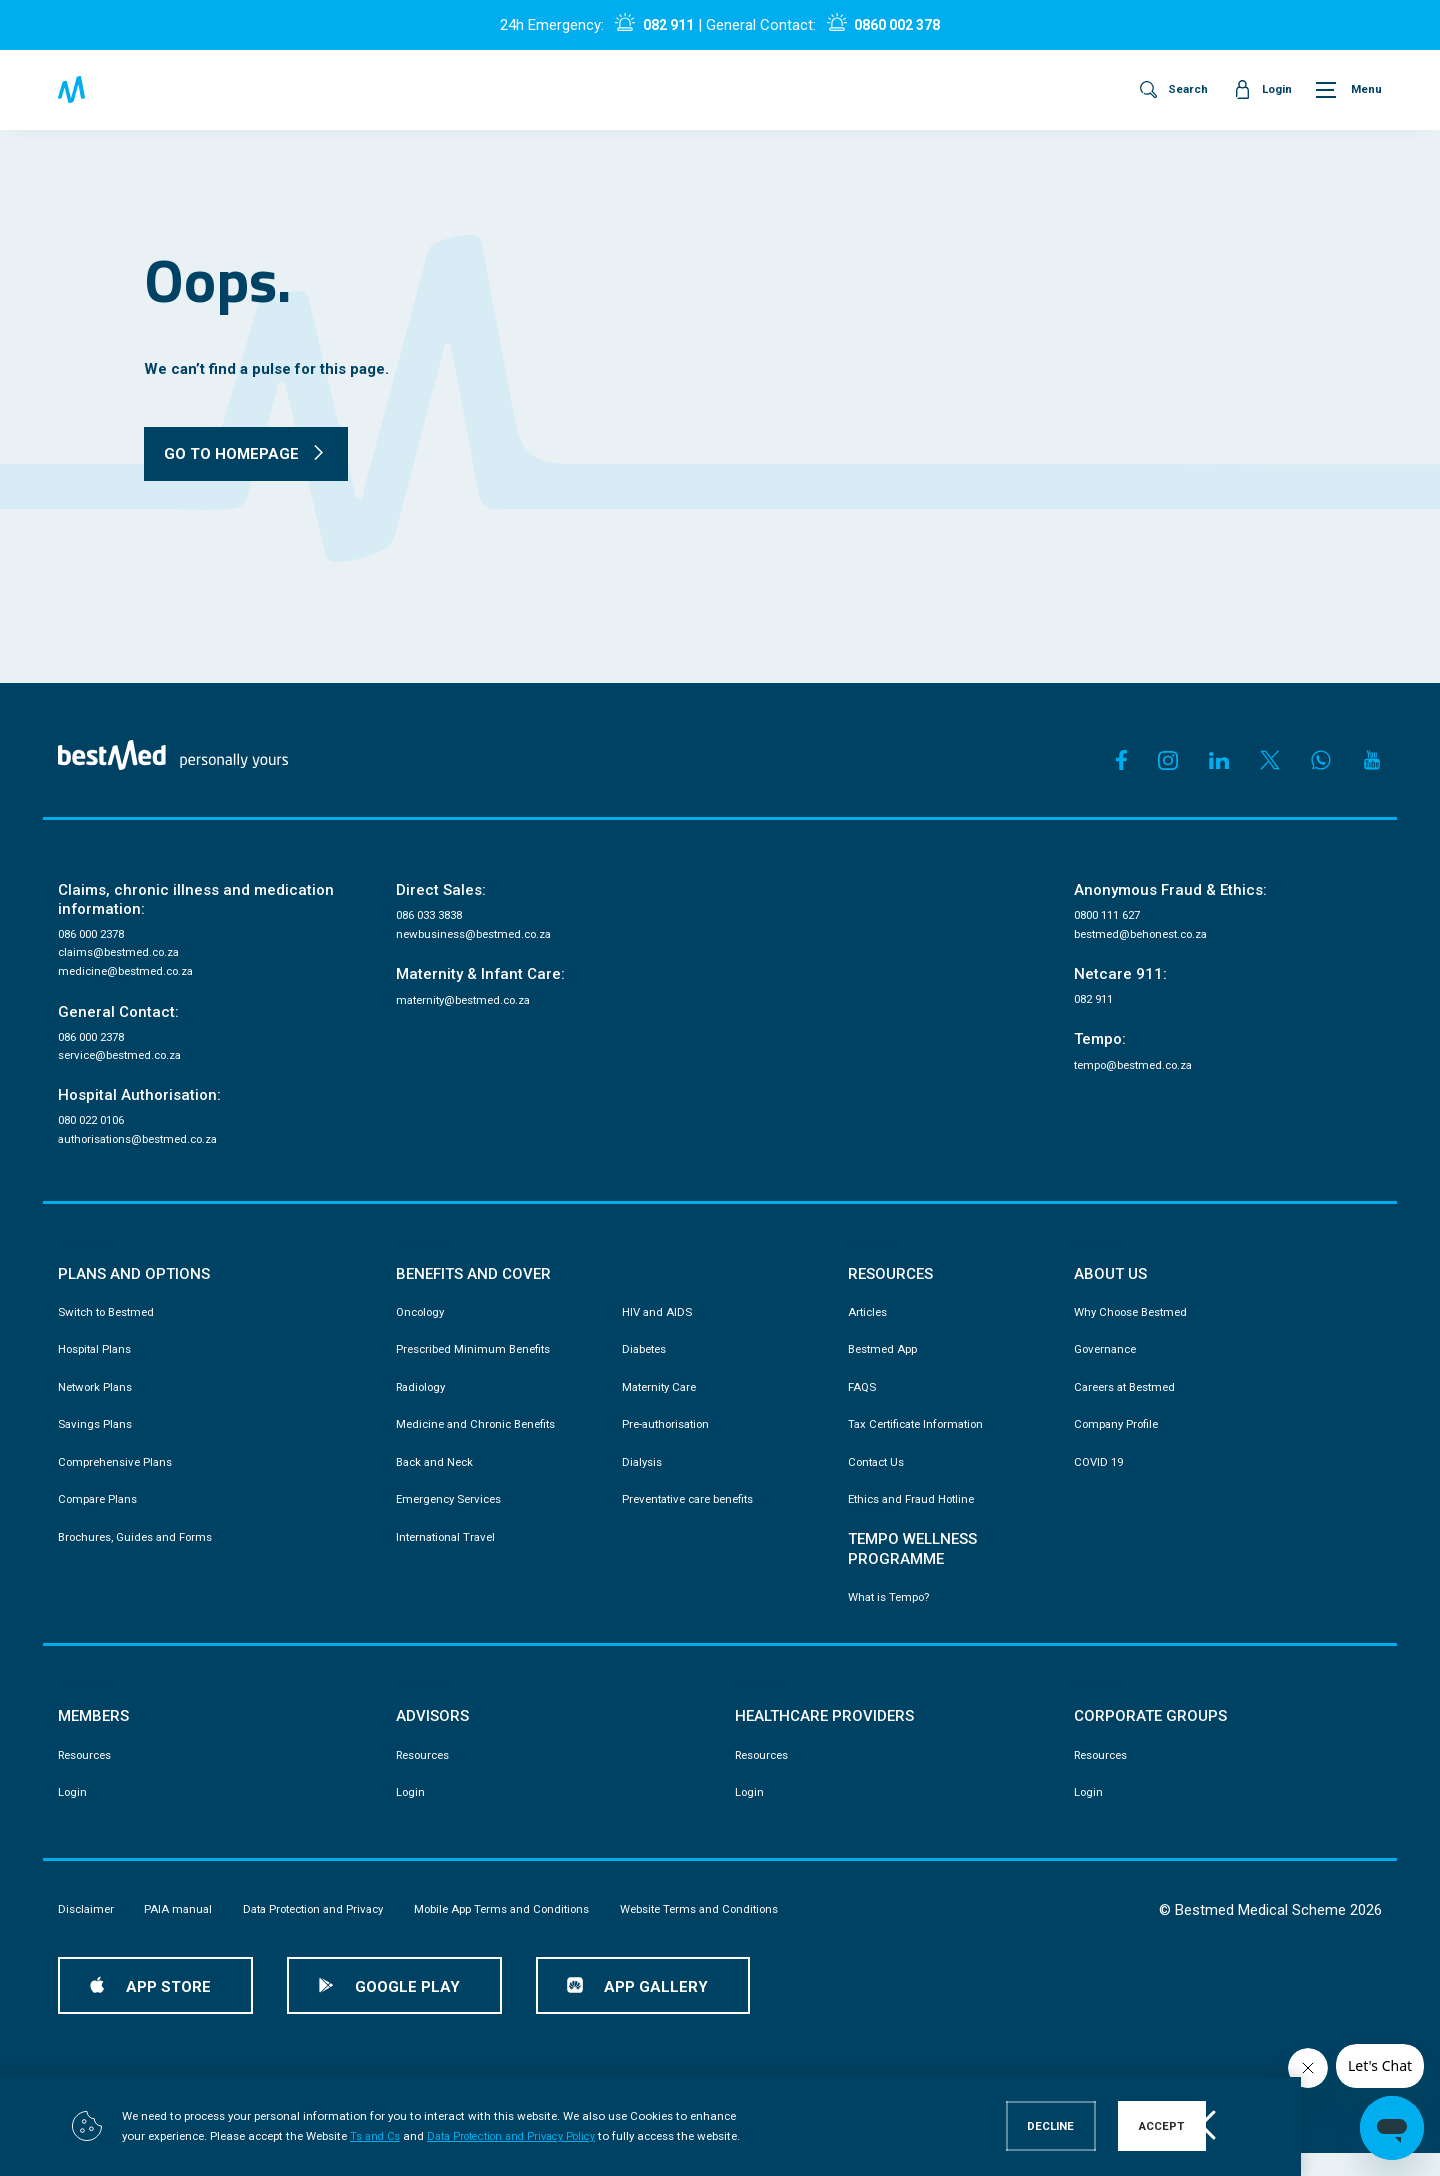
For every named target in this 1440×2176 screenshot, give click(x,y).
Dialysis (644, 1478)
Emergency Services (453, 1517)
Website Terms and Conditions (751, 1931)
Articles (869, 1323)
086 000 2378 (96, 936)
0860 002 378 (901, 25)
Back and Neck (438, 1478)
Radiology (424, 1401)
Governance (1108, 1362)
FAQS (863, 1401)
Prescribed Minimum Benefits (478, 1362)
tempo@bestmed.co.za (1141, 1071)
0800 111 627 (1112, 918)
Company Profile (1120, 1440)
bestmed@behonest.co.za (1149, 937)
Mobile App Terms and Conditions (536, 1931)
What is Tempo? (892, 1616)
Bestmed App (886, 1362)
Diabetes (647, 1362)
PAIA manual (185, 1931)
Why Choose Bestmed (1137, 1323)
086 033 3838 (434, 918)
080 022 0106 (96, 1129)
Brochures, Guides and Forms (142, 1556)
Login (73, 1814)
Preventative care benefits (694, 1517)
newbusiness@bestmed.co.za (482, 937)
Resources (89, 1775)
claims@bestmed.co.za (125, 956)
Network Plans (98, 1401)
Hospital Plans (99, 1362)
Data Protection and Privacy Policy (495, 2137)
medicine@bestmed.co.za (132, 976)
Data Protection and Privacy (330, 1931)
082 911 (662, 25)
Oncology (423, 1323)
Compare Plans (101, 1517)
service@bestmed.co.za (127, 1063)
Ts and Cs (350, 2137)
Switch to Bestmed (111, 1323)
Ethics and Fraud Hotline (917, 1517)
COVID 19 (1100, 1478)
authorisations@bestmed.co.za (148, 1149)
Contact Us (879, 1478)
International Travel (450, 1556)
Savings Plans (97, 1440)
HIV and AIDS (658, 1323)
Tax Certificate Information (922, 1440)
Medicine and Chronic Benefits (482, 1440)
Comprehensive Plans (119, 1478)
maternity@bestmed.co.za (471, 1005)
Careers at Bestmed (1130, 1401)
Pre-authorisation (670, 1440)
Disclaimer (88, 1931)
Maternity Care (663, 1401)
